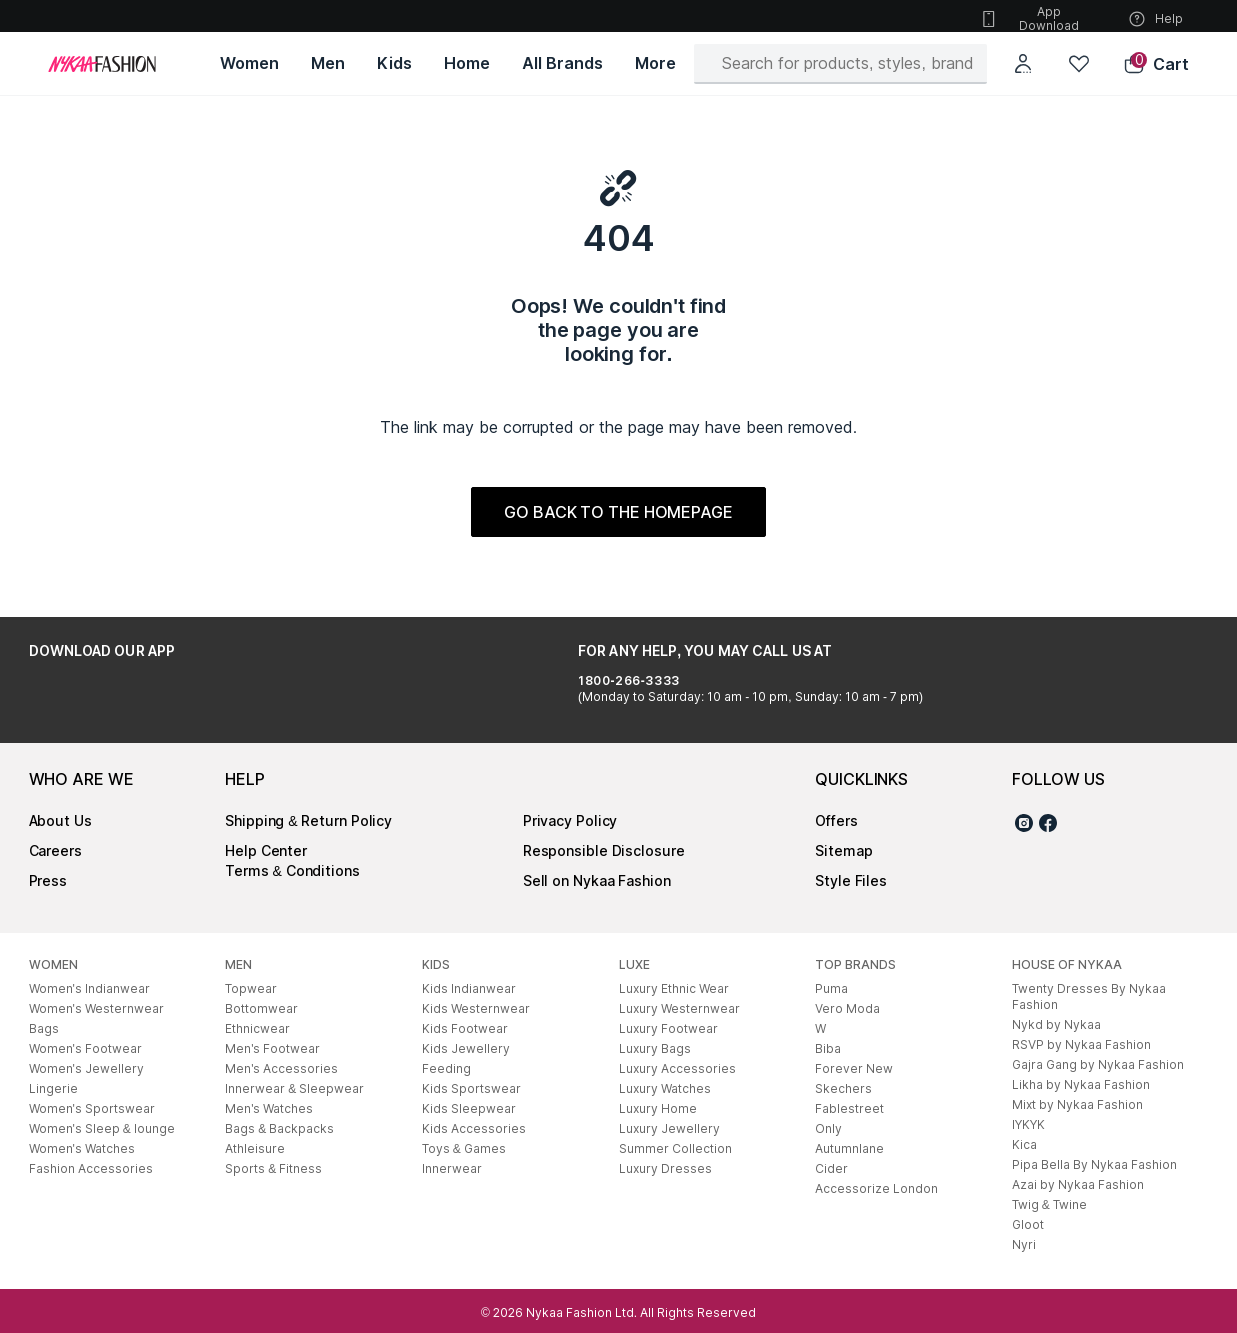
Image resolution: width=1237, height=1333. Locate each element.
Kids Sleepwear (469, 1108)
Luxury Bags (655, 1048)
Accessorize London (876, 1188)
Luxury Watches (665, 1088)
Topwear (251, 988)
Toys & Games (464, 1148)
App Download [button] (1029, 18)
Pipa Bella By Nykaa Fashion (1094, 1164)
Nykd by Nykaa (1056, 1024)
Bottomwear (261, 1008)
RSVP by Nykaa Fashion (1081, 1044)
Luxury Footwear (668, 1028)
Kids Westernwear (476, 1008)
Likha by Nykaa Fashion (1081, 1084)
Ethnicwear (257, 1028)
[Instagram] (1024, 826)
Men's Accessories (281, 1068)
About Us (60, 820)
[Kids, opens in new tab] (394, 63)
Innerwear (452, 1168)
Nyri (1024, 1244)
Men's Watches (269, 1108)
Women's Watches (82, 1148)
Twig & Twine (1049, 1204)
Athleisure (255, 1148)
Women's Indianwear (89, 988)
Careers (55, 850)
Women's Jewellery (86, 1068)
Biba (828, 1048)
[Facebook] (1048, 826)
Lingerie (53, 1088)
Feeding (446, 1068)
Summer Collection (675, 1148)
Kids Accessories (474, 1128)
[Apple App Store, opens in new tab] (217, 696)
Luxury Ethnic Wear (674, 988)
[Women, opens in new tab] (249, 63)
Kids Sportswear (471, 1088)
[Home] (102, 64)
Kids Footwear (465, 1028)
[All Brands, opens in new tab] (562, 63)
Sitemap (843, 850)
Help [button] (1155, 19)
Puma (831, 988)
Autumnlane (849, 1148)
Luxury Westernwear (679, 1008)
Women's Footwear (85, 1048)
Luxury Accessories (677, 1068)
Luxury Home (658, 1108)
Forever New (854, 1068)
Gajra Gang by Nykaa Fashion (1098, 1064)
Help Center (266, 850)
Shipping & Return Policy (308, 820)
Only (828, 1128)
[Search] (848, 63)
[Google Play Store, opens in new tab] (85, 696)
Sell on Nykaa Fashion (597, 880)
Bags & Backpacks (279, 1128)
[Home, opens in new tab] (467, 63)
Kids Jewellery (466, 1048)
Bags (44, 1028)
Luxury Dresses (665, 1168)
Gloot (1028, 1224)
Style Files (851, 880)
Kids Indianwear (469, 988)
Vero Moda (847, 1008)
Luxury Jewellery (669, 1128)
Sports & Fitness (273, 1168)
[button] (1156, 64)
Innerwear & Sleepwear (294, 1088)
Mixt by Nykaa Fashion (1077, 1104)
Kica (1024, 1144)
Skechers (843, 1088)
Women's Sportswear (92, 1108)
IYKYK (1028, 1124)
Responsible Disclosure (604, 850)
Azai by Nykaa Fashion (1078, 1184)
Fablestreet (849, 1108)
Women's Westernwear (96, 1008)
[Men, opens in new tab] (328, 63)
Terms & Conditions (292, 870)
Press (48, 880)
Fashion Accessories (91, 1168)
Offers (836, 820)
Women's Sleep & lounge (102, 1128)
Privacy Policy (570, 820)
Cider (831, 1168)
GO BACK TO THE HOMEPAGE (618, 512)
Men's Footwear (272, 1048)
